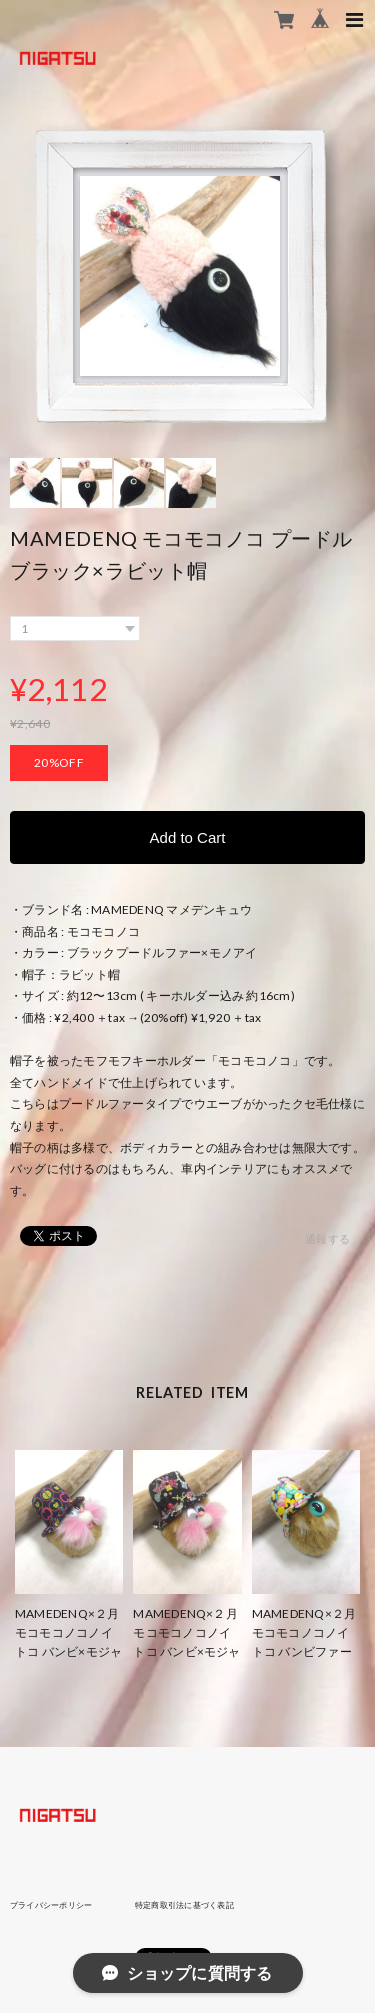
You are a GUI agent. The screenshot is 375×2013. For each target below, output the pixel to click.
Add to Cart (188, 837)
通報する (327, 1238)
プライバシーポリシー (51, 1905)
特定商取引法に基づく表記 (184, 1905)
